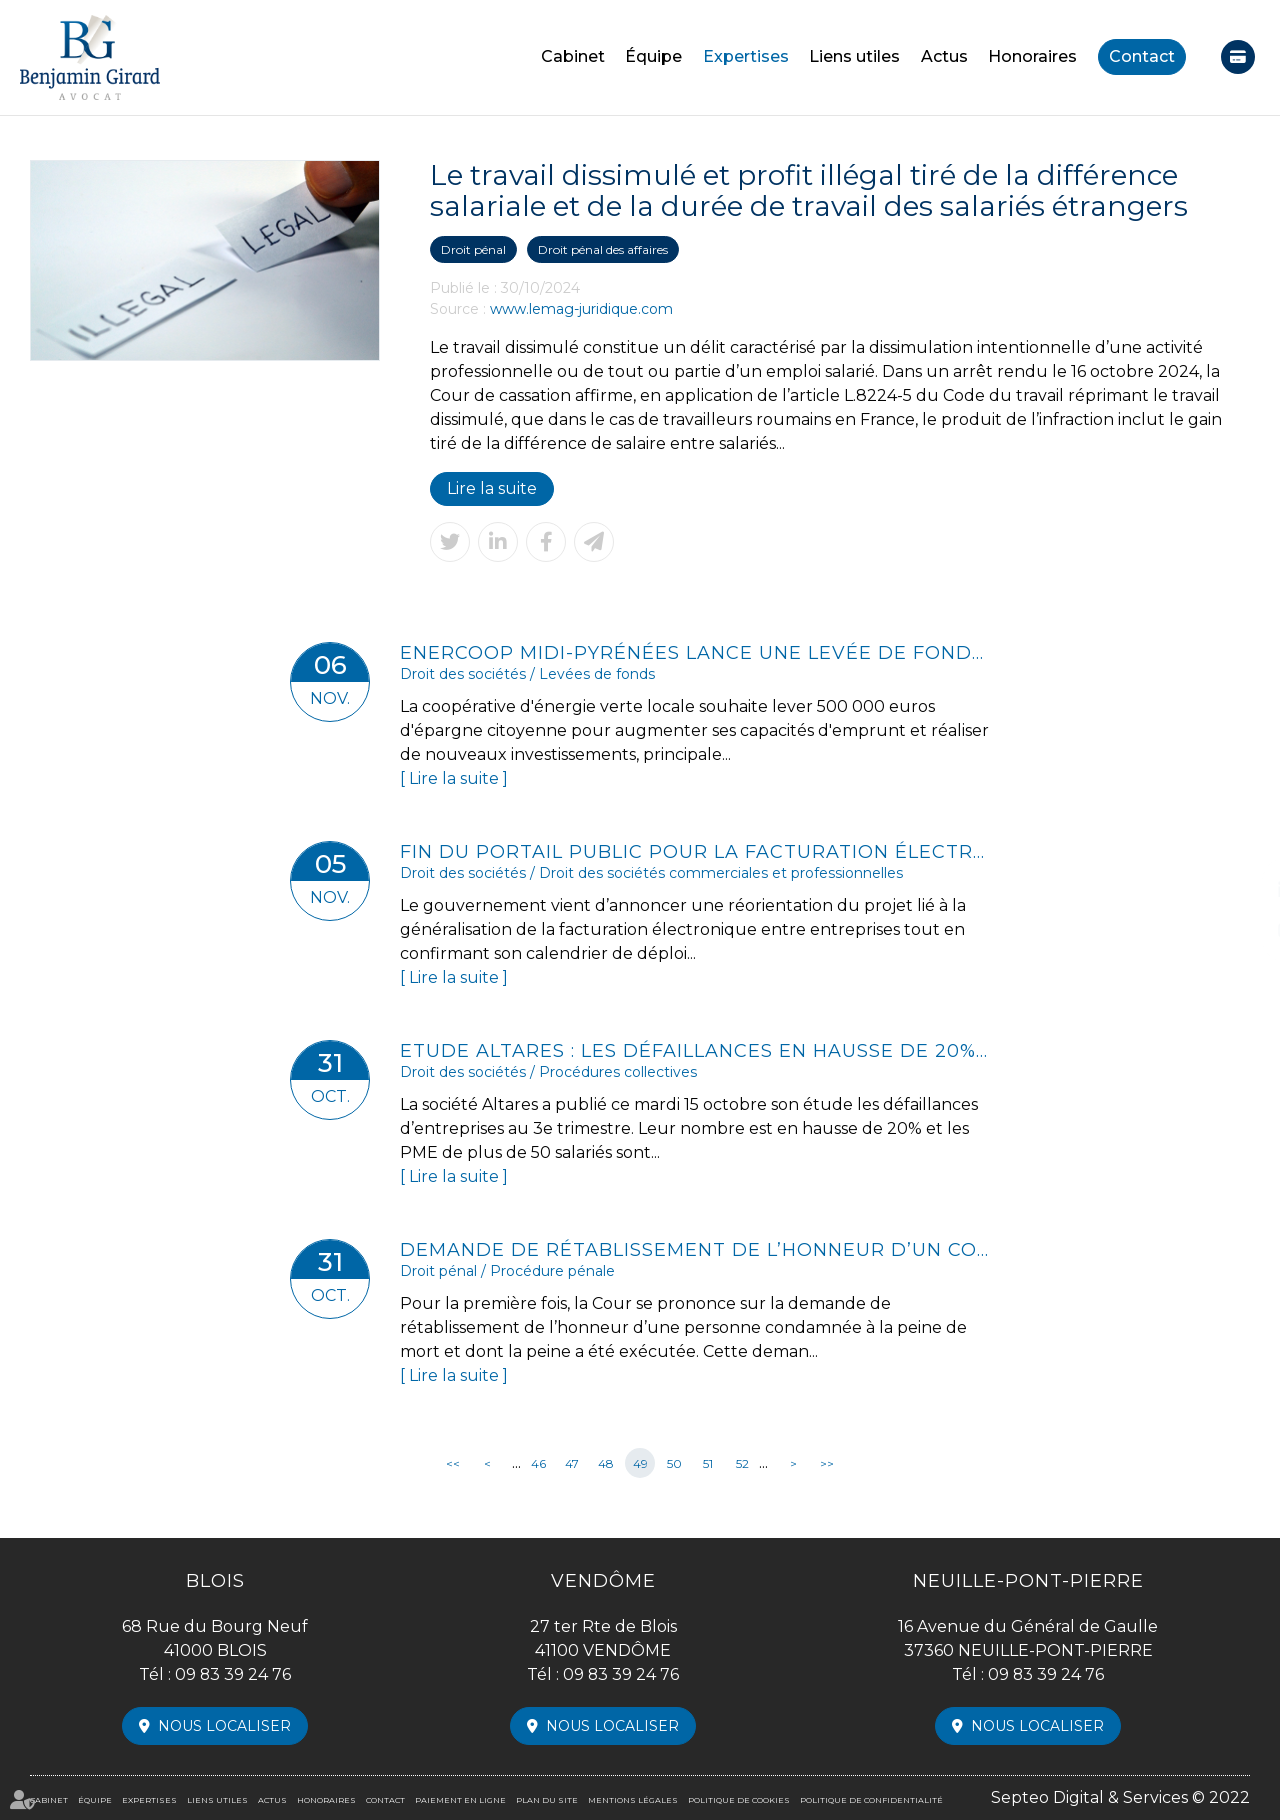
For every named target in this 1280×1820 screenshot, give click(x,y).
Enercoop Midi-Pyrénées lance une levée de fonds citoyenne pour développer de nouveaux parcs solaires (695, 653)
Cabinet (573, 56)
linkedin (1240, 890)
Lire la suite (492, 488)
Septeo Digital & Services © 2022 (1120, 1797)
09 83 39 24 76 (233, 1674)
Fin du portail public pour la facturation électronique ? (695, 852)
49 (640, 1463)
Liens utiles (854, 56)
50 (674, 1463)
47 (572, 1463)
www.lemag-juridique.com (581, 309)
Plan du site (547, 1800)
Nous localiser (224, 1726)
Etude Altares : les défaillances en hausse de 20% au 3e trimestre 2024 (695, 1051)
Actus (944, 56)
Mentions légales (633, 1800)
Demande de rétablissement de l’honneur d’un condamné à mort (695, 1250)
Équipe (653, 56)
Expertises (746, 56)
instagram (1240, 930)
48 (606, 1463)
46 (538, 1463)
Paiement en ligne (1238, 57)
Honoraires (1032, 56)
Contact (1142, 56)
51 (708, 1463)
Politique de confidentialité (871, 1800)
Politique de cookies (739, 1800)
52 (742, 1463)
